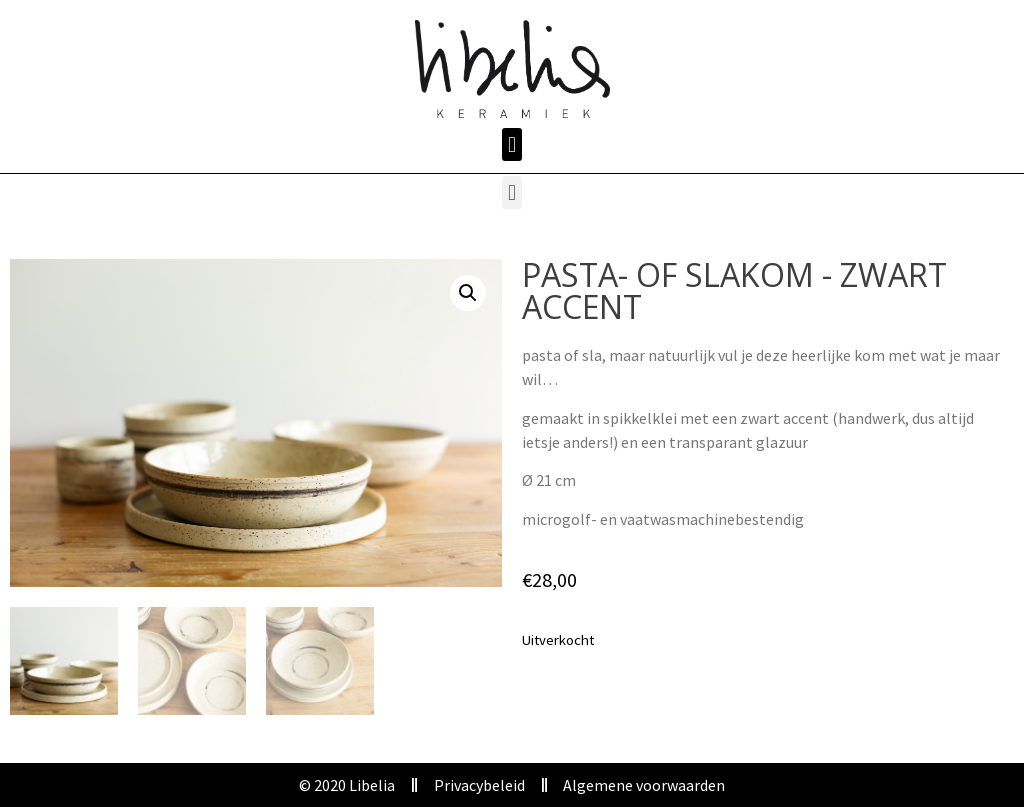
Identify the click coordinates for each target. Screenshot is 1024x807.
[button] (511, 144)
